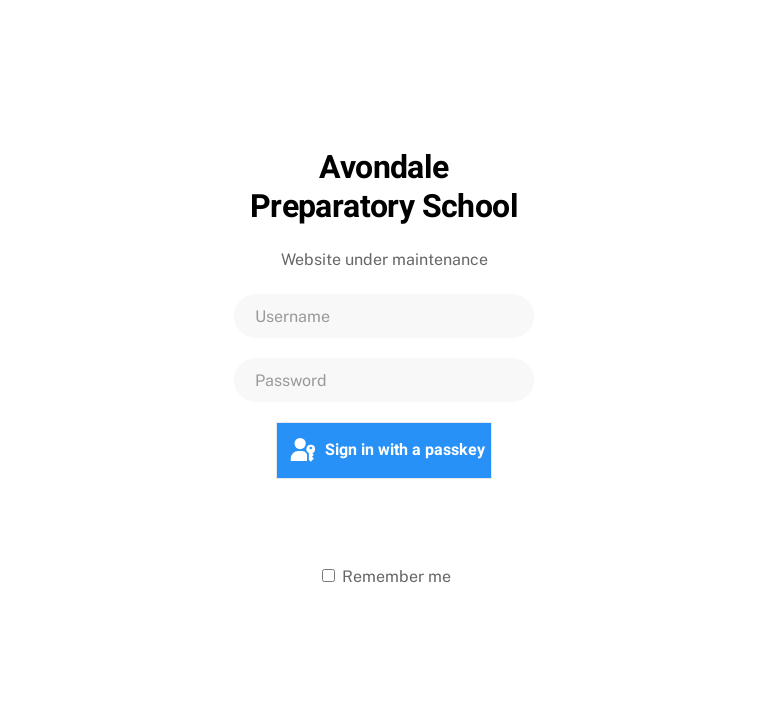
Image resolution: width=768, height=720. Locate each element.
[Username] (384, 316)
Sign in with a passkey (386, 451)
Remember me (386, 576)
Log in (384, 521)
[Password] (384, 380)
